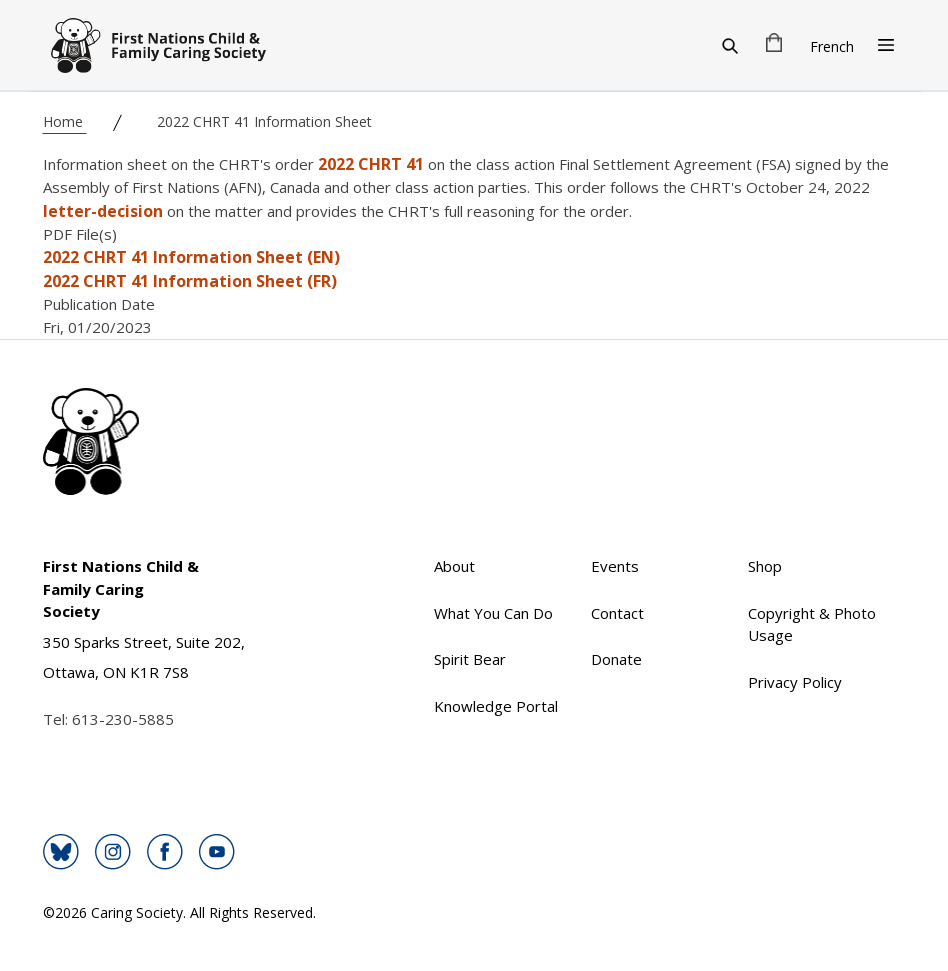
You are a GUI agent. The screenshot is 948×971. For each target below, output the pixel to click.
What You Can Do (493, 613)
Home (65, 121)
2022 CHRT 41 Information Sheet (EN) (191, 257)
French (832, 46)
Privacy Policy (795, 682)
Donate (616, 659)
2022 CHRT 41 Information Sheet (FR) (190, 281)
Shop (765, 566)
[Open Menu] (886, 45)
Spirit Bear (470, 659)
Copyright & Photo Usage (812, 624)
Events (615, 566)
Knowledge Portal (496, 706)
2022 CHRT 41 (371, 164)
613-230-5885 (123, 719)
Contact (617, 613)
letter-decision (103, 211)
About (454, 566)
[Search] (730, 45)
